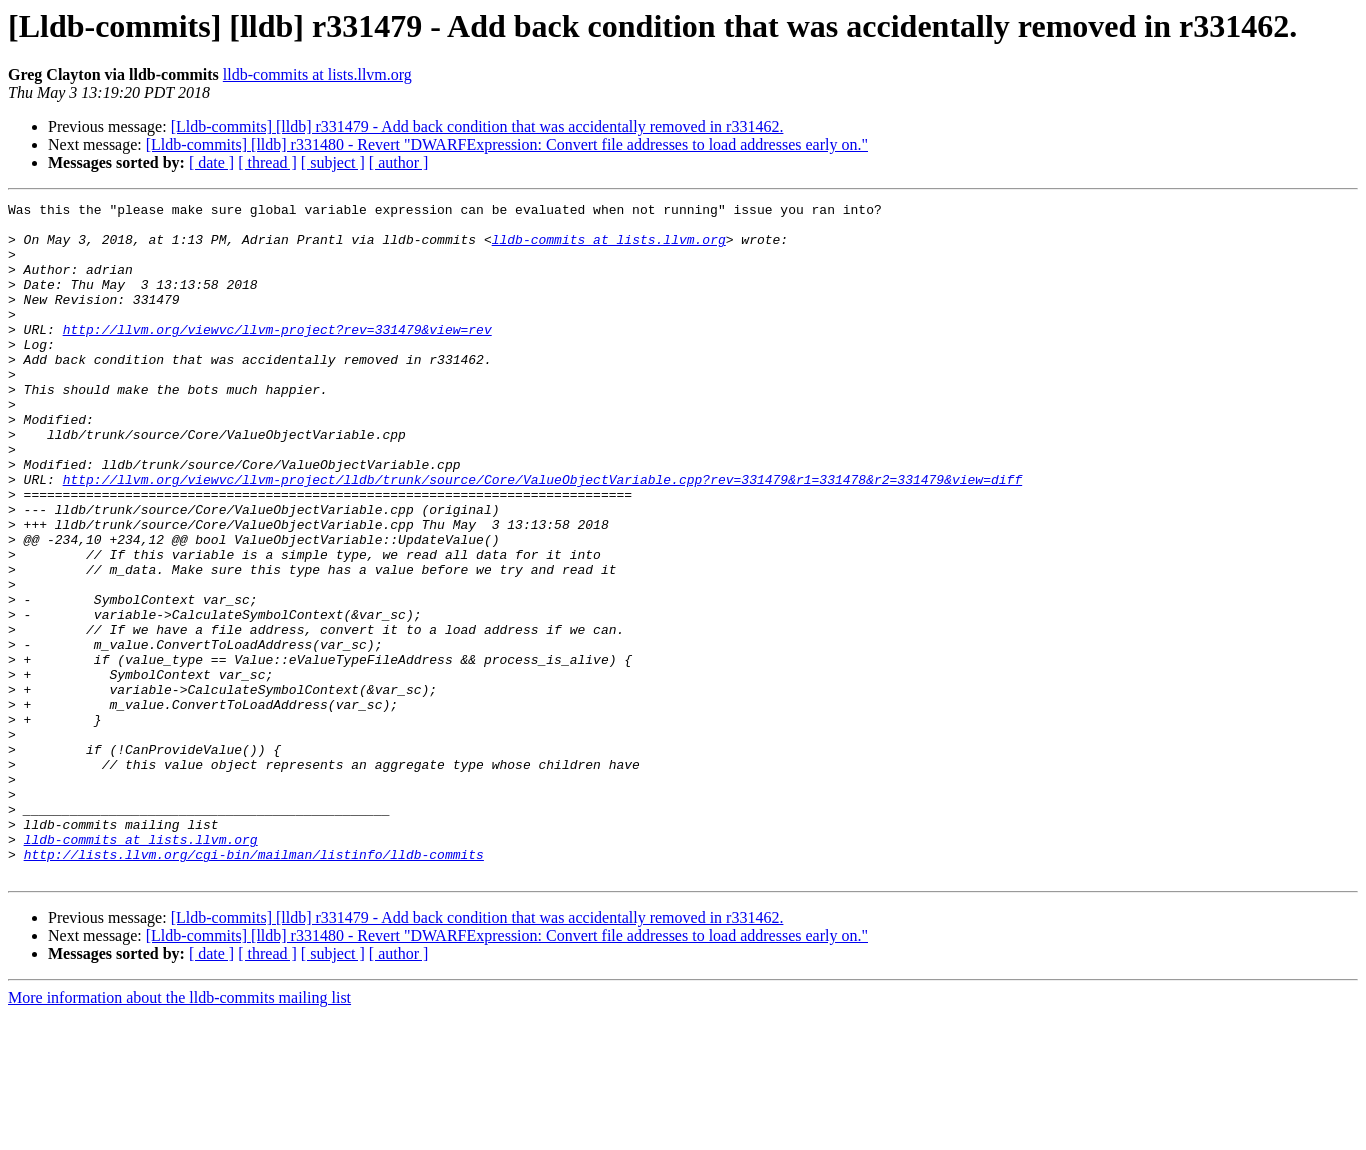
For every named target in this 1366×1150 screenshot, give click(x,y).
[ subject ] (333, 162)
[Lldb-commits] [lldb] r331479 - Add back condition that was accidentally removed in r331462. (477, 126)
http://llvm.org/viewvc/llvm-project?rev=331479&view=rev (277, 356)
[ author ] (399, 162)
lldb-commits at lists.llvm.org (317, 74)
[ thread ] (267, 162)
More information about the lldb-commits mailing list (179, 1132)
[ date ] (211, 162)
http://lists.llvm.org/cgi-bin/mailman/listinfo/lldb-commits (254, 986)
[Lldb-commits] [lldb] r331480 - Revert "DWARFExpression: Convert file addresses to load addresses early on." (507, 144)
